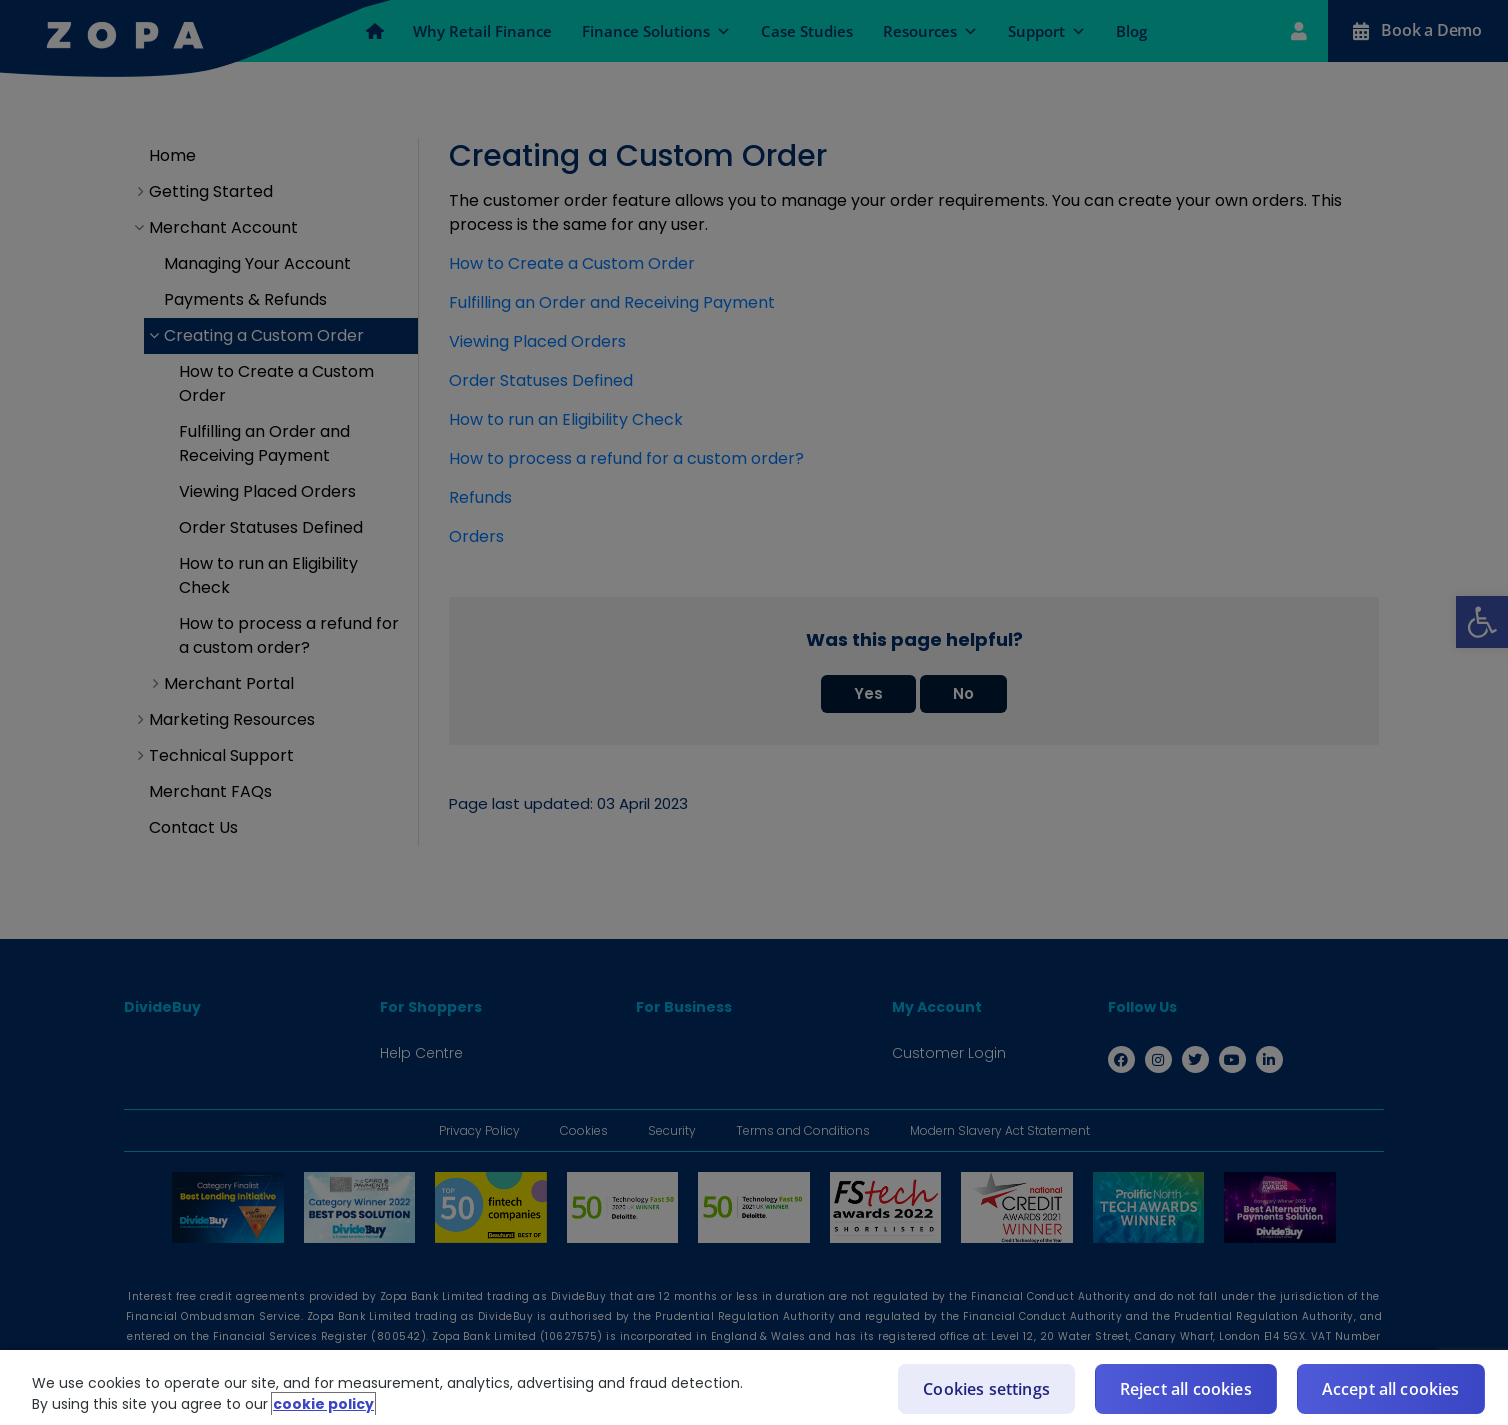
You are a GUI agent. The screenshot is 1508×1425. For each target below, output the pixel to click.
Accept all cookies (1391, 1389)
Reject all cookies (1186, 1389)
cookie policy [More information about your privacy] (323, 1404)
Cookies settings (986, 1389)
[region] (754, 1387)
